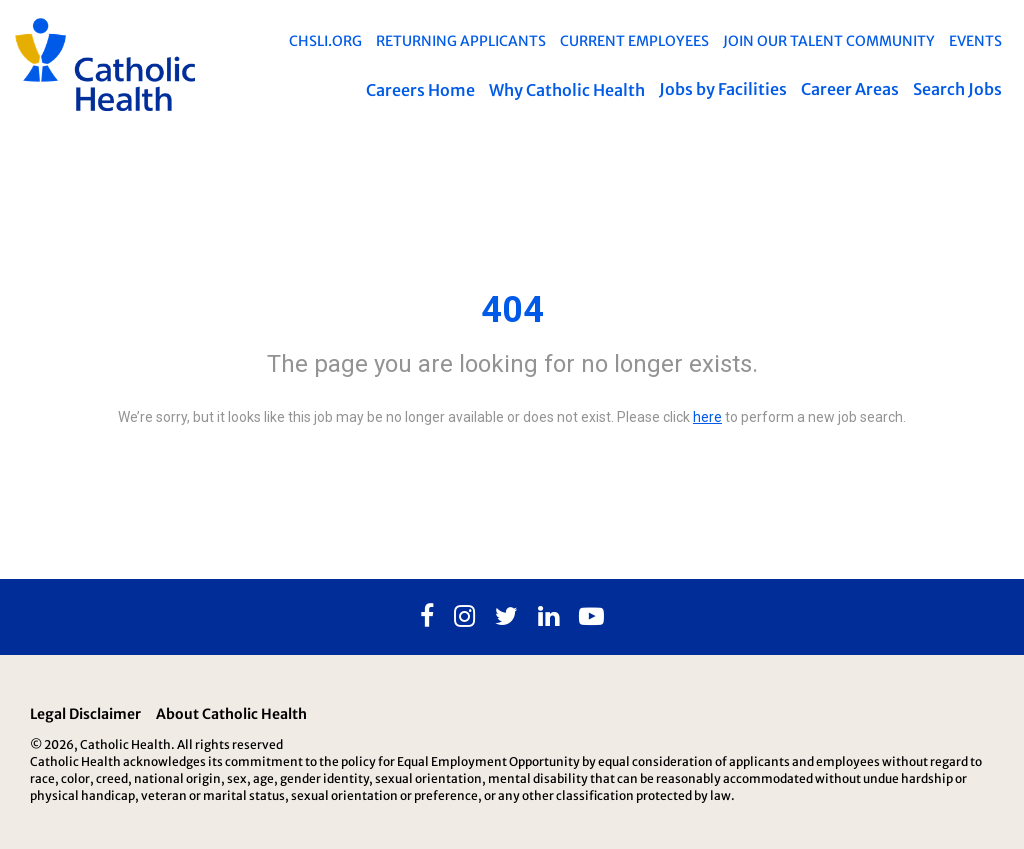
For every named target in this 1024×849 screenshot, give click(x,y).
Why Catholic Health (567, 90)
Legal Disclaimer (85, 714)
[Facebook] (427, 617)
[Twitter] (506, 617)
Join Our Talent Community (829, 41)
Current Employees (634, 41)
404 (512, 310)
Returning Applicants (461, 41)
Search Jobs (957, 89)
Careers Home (420, 90)
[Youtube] (591, 617)
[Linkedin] (548, 617)
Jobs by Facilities (723, 89)
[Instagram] (464, 617)
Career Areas (850, 89)
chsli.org (325, 41)
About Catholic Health (231, 714)
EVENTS (975, 41)
